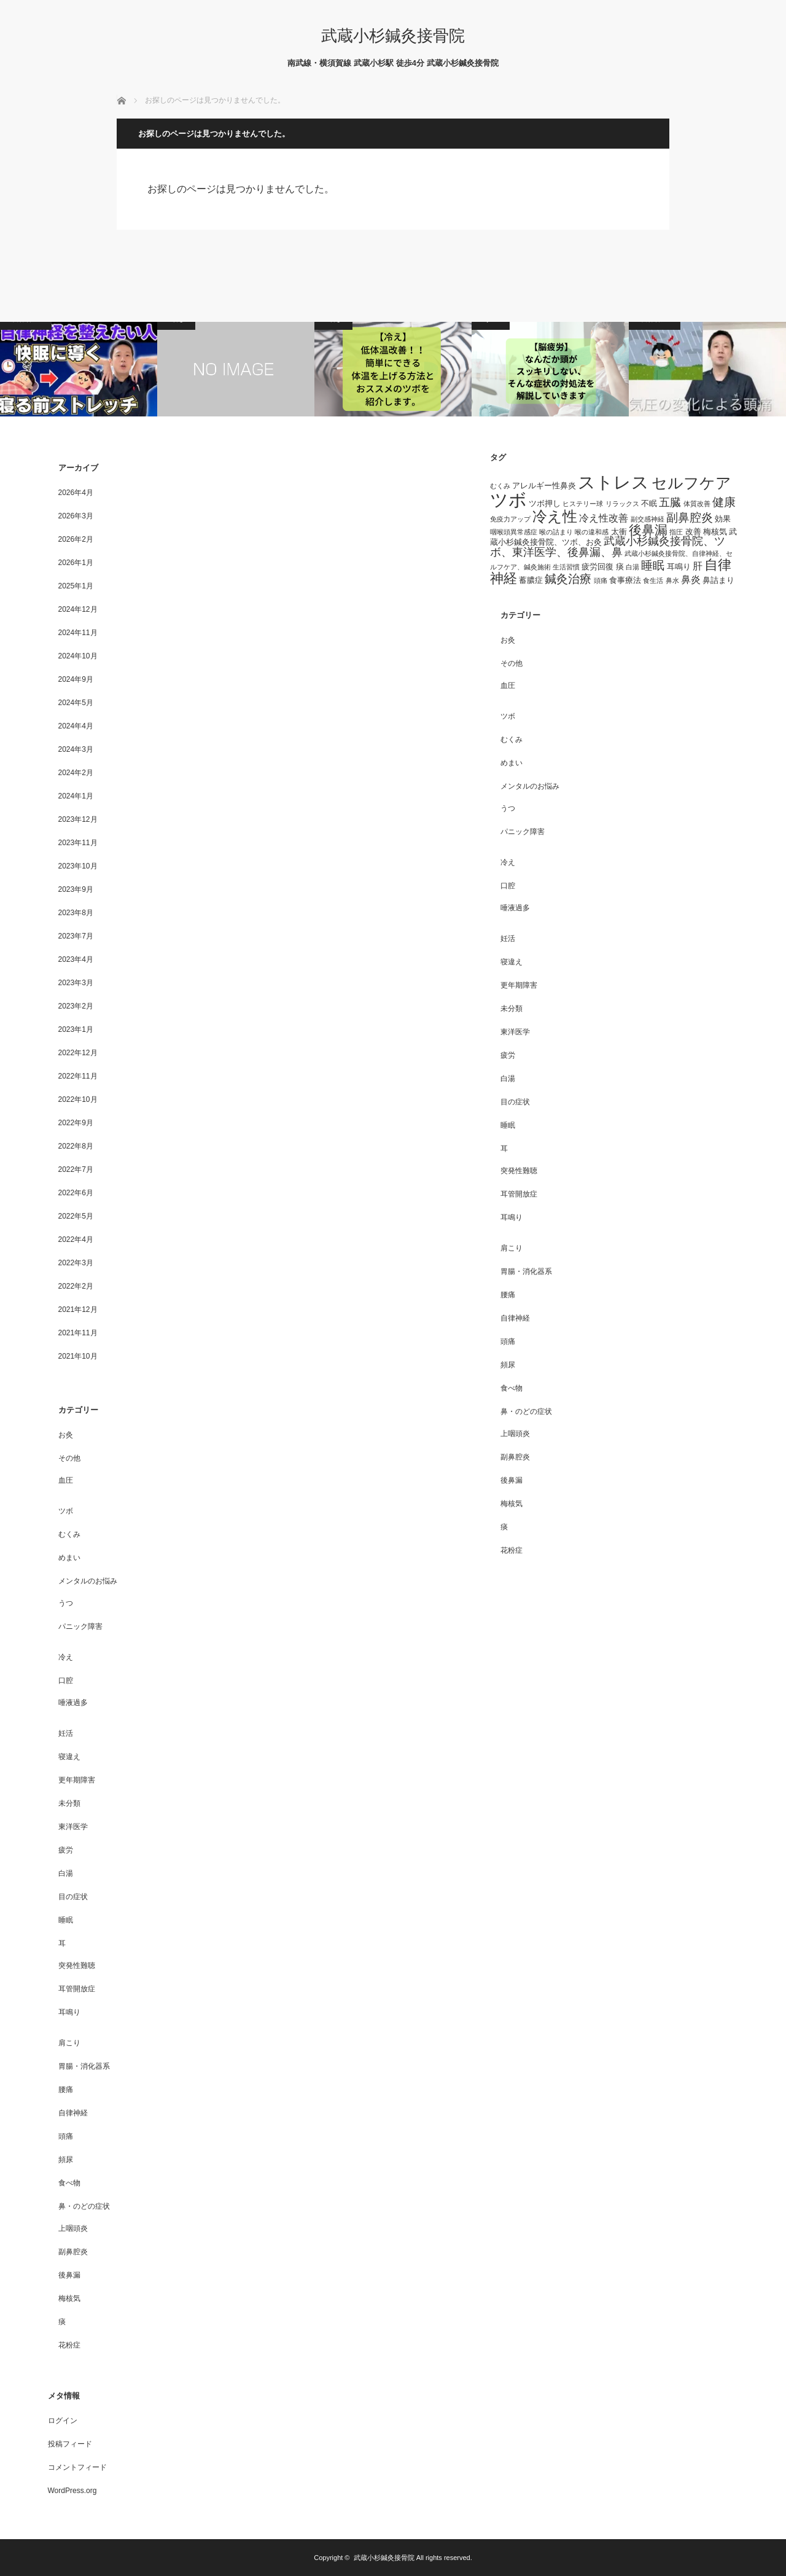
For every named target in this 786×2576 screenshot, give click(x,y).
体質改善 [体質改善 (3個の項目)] (696, 503)
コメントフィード (77, 2467)
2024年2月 (75, 772)
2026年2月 (75, 539)
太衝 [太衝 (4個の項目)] (619, 531)
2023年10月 (78, 866)
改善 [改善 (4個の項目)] (693, 531)
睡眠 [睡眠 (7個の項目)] (652, 565)
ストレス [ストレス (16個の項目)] (613, 482)
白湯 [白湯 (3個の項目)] (632, 567)
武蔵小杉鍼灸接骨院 (393, 36)
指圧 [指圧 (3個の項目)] (676, 532)
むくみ (69, 1534)
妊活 (65, 1733)
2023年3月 (75, 982)
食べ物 (69, 2183)
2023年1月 (75, 1029)
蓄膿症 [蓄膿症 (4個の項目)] (531, 580)
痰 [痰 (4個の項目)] (620, 566)
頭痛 (65, 2136)
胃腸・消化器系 (84, 2066)
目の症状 (73, 1896)
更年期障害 (76, 1780)
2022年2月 (75, 1286)
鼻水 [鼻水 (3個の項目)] (672, 580)
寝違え (69, 1756)
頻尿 (65, 2159)
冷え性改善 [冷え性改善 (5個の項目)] (603, 518)
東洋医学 (73, 1826)
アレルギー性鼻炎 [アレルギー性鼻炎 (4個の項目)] (544, 485)
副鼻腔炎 (73, 2251)
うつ (65, 1603)
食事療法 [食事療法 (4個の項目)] (625, 580)
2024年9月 (75, 679)
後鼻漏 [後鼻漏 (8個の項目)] (648, 530)
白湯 (65, 1873)
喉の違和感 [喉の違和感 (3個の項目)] (592, 532)
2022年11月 (78, 1076)
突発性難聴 (76, 1965)
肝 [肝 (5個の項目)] (697, 566)
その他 (69, 1458)
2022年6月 (75, 1192)
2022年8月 (75, 1146)
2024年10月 (78, 656)
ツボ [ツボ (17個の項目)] (508, 500)
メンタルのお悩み (87, 1581)
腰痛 (65, 2089)
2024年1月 (75, 796)
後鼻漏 (69, 2275)
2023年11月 (78, 842)
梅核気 (69, 2298)
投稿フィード (70, 2444)
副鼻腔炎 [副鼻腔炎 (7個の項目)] (689, 517)
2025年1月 (75, 586)
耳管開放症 (76, 1989)
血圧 (65, 1480)
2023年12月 (78, 819)
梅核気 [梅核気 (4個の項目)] (715, 531)
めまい (69, 1557)
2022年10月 (78, 1099)
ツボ (65, 1511)
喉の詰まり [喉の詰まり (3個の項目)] (556, 532)
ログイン (62, 2420)
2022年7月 (75, 1169)
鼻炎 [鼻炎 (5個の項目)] (691, 579)
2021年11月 (78, 1333)
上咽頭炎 (73, 2228)
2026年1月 (75, 562)
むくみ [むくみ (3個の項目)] (500, 486)
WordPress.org (72, 2490)
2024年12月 (78, 609)
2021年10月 (78, 1356)
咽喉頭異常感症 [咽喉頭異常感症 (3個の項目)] (513, 532)
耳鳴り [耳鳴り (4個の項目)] (679, 566)
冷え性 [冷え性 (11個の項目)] (554, 516)
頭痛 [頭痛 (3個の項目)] (600, 580)
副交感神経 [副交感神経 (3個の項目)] (647, 519)
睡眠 (65, 1920)
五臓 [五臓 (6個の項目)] (670, 502)
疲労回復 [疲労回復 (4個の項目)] (597, 566)
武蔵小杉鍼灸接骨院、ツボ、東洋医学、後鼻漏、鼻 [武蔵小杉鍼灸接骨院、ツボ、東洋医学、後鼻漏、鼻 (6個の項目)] (607, 546)
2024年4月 (75, 726)
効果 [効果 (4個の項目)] (723, 518)
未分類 (69, 1803)
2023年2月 (75, 1006)
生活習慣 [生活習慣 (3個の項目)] (566, 567)
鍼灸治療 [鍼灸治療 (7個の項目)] (568, 578)
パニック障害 (80, 1626)
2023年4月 (75, 959)
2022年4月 (75, 1239)
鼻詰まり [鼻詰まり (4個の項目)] (718, 580)
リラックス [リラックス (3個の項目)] (622, 503)
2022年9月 (75, 1122)
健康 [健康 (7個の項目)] (724, 502)
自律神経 (73, 2113)
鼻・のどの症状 (84, 2206)
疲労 (65, 1850)
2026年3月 (75, 516)
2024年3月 (75, 749)
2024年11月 (78, 632)
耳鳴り (69, 2012)
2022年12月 (78, 1052)
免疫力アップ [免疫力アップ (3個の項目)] (510, 519)
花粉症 (69, 2345)
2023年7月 (75, 936)
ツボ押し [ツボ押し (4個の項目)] (545, 503)
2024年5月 (75, 702)
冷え (65, 1657)
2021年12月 (78, 1309)
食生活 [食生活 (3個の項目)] (653, 580)
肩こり (69, 2043)
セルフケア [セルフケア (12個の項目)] (691, 482)
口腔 (65, 1680)
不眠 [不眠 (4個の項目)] (649, 503)
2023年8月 (75, 912)
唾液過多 (73, 1702)
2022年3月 (75, 1263)
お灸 (65, 1434)
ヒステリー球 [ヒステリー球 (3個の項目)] (582, 503)
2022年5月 (75, 1216)
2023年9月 (75, 889)
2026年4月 (75, 492)
